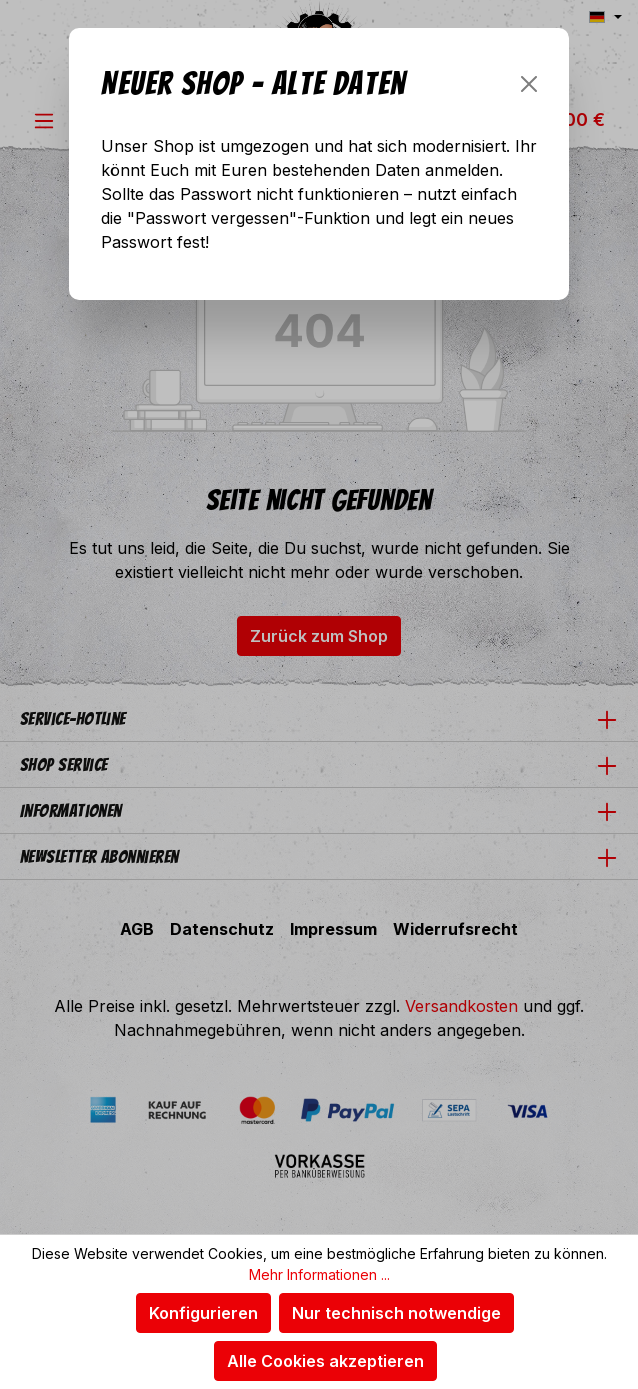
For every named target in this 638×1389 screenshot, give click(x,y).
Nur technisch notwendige (396, 1313)
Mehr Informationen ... (319, 1274)
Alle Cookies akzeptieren (325, 1361)
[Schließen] (529, 84)
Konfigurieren (203, 1313)
